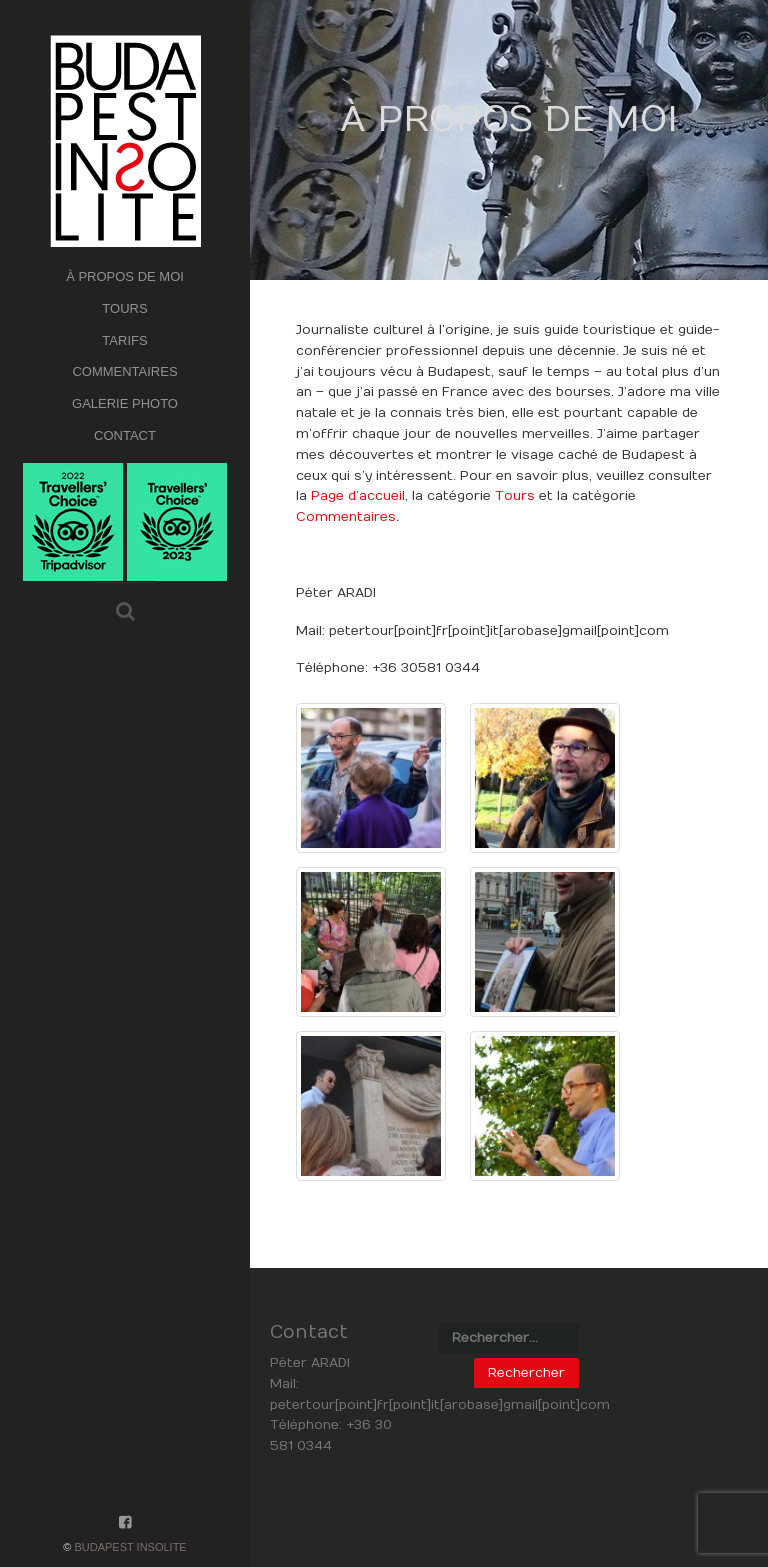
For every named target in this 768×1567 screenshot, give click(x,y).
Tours (515, 496)
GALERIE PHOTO (125, 403)
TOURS (124, 308)
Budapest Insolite (130, 1547)
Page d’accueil (358, 496)
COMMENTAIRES (124, 371)
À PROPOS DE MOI (125, 276)
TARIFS (124, 340)
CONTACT (125, 435)
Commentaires (346, 517)
